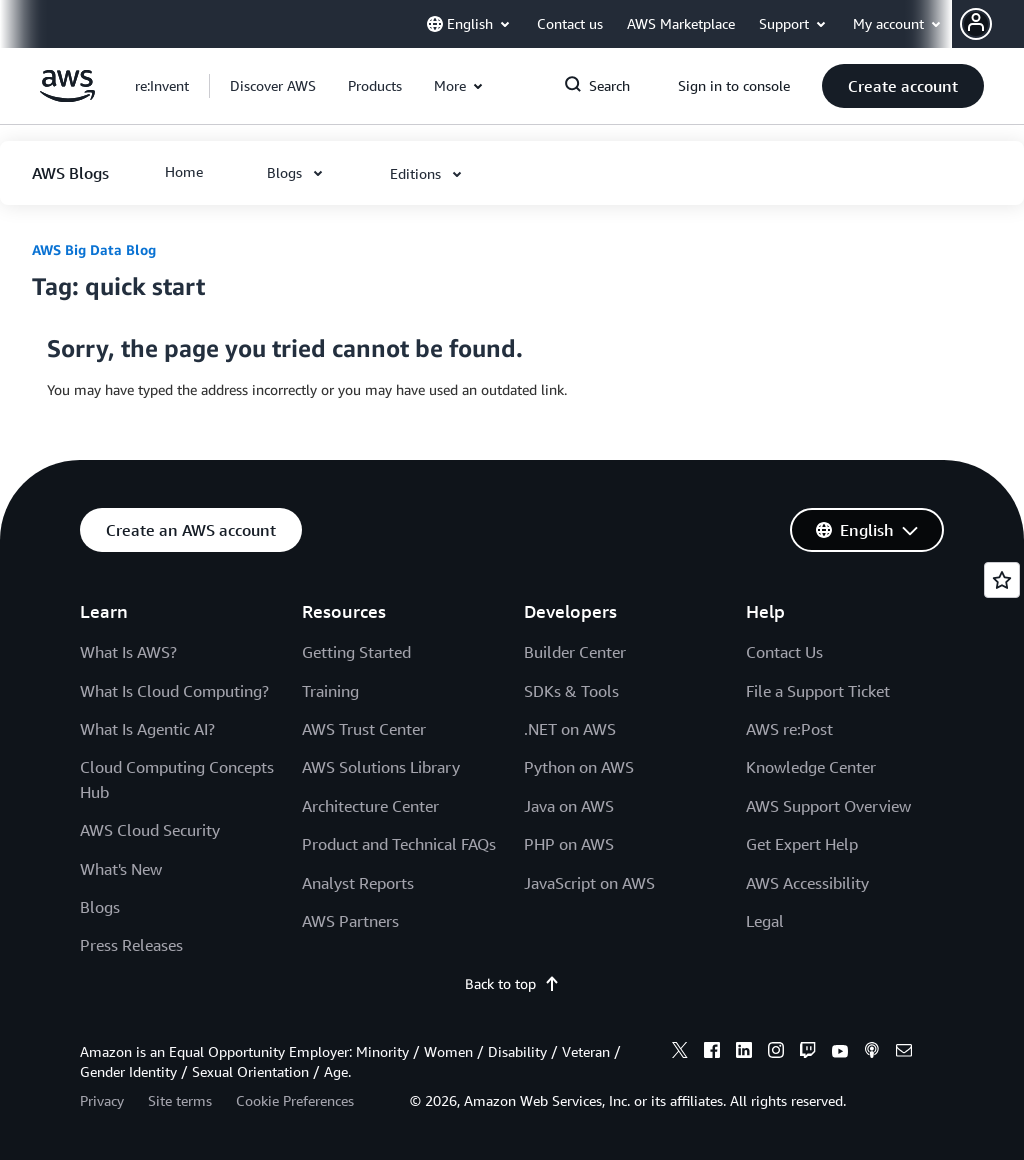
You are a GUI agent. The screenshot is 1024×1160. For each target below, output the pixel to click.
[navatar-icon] (976, 24)
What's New (121, 869)
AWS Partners (350, 921)
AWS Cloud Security (150, 830)
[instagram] (776, 1053)
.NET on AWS (570, 729)
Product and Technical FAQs (399, 844)
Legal (765, 921)
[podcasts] (872, 1053)
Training (330, 691)
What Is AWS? (128, 652)
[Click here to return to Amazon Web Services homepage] (67, 96)
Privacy (102, 1100)
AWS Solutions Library (381, 767)
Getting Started (356, 652)
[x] (680, 1053)
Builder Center (575, 652)
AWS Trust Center (364, 729)
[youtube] (840, 1053)
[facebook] (712, 1053)
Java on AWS (569, 806)
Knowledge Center (811, 767)
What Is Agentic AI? (147, 729)
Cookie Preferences (295, 1100)
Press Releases (131, 945)
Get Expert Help (802, 844)
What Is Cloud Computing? (174, 691)
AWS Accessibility (807, 883)
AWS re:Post (789, 729)
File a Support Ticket (818, 691)
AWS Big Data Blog (94, 249)
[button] (992, 24)
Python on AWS (579, 767)
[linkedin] (744, 1053)
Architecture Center (370, 806)
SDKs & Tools (571, 691)
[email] (904, 1053)
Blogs (100, 907)
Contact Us (784, 652)
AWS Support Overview (828, 806)
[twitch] (808, 1053)
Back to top (512, 983)
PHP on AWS (569, 844)
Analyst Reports (358, 883)
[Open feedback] (1002, 580)
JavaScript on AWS (589, 883)
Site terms (180, 1100)
